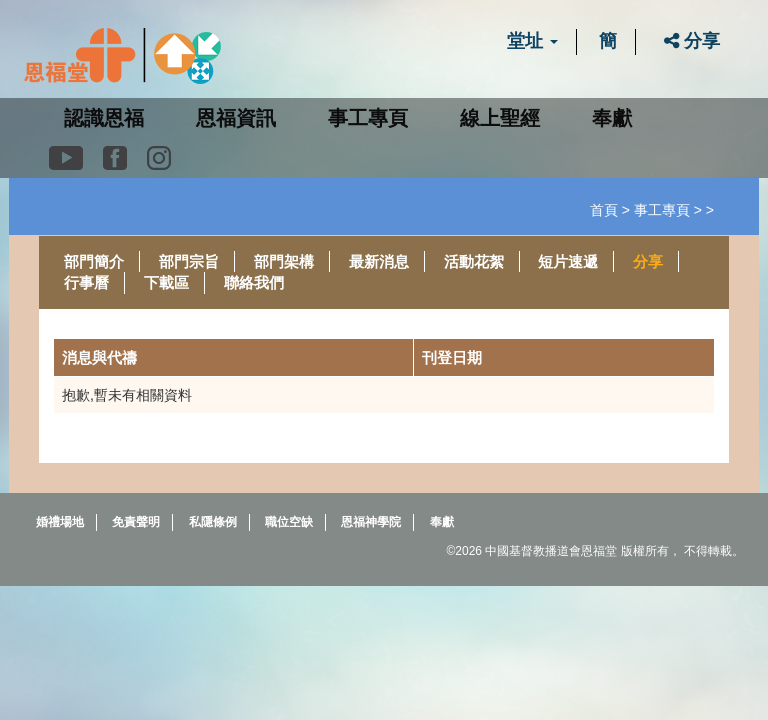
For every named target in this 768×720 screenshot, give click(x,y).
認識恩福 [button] (104, 118)
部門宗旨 (189, 261)
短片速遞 (568, 261)
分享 (692, 41)
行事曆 (86, 282)
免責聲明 (136, 522)
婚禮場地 (60, 522)
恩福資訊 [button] (236, 118)
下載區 (166, 282)
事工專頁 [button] (368, 118)
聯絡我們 (254, 282)
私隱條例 (213, 522)
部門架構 (284, 261)
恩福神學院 (371, 522)
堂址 (532, 41)
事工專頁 (662, 210)
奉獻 (612, 118)
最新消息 (379, 261)
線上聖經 (500, 118)
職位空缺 (289, 522)
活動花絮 (474, 261)
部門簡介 (94, 261)
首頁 (604, 210)
